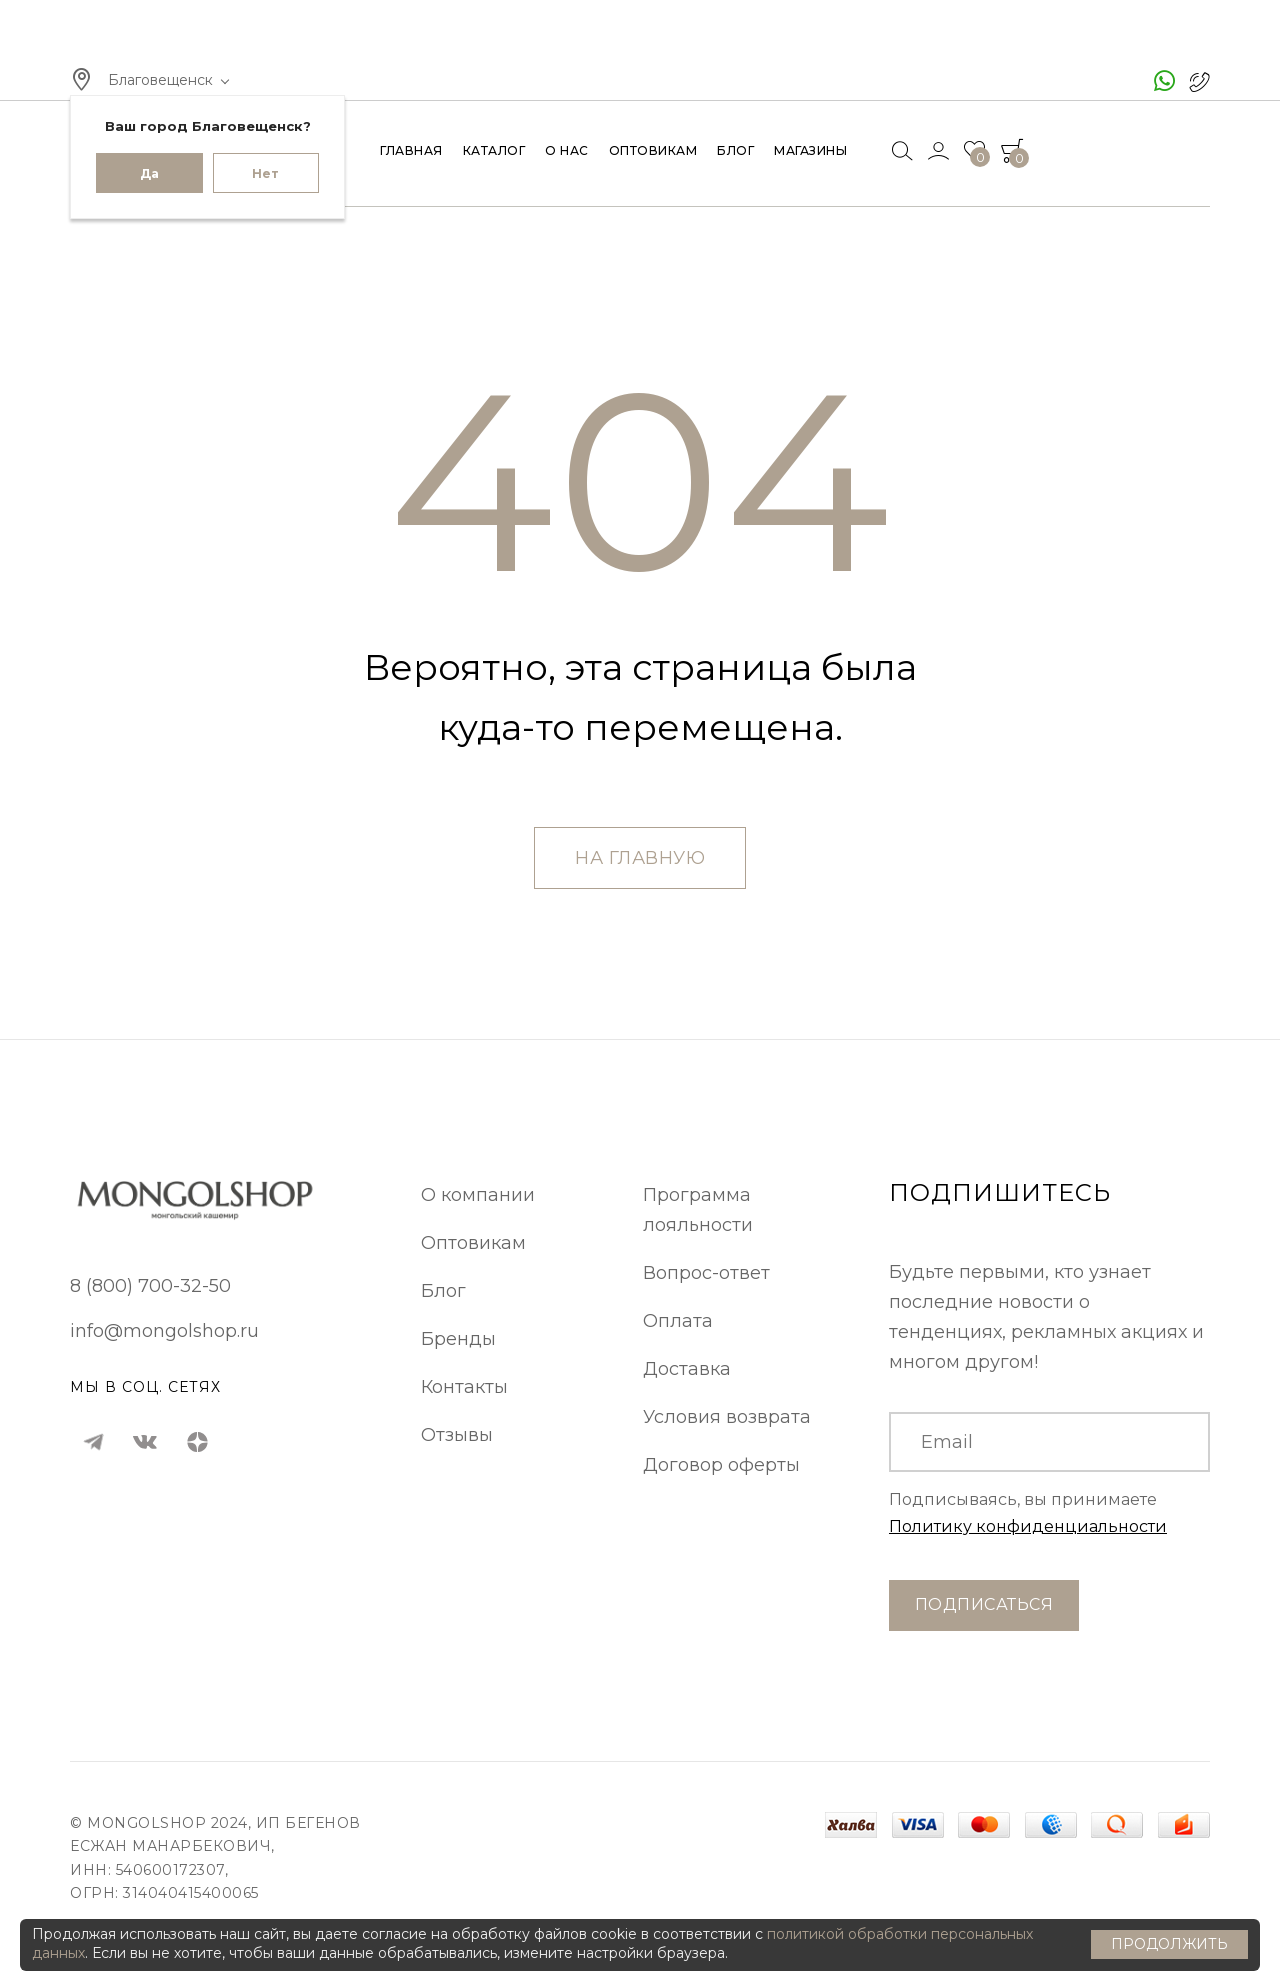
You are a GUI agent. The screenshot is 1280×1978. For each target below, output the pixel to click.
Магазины (810, 151)
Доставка (687, 1369)
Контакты (464, 1387)
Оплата (678, 1321)
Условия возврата (727, 1417)
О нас (567, 151)
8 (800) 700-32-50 (150, 1286)
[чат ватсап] (1164, 80)
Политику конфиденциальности (1028, 1526)
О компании (478, 1195)
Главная (411, 151)
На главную (640, 858)
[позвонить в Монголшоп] (1200, 80)
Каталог (494, 151)
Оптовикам (653, 151)
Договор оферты (721, 1465)
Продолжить (1169, 1944)
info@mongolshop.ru (164, 1331)
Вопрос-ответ (706, 1273)
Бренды (458, 1339)
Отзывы (457, 1435)
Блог (735, 151)
